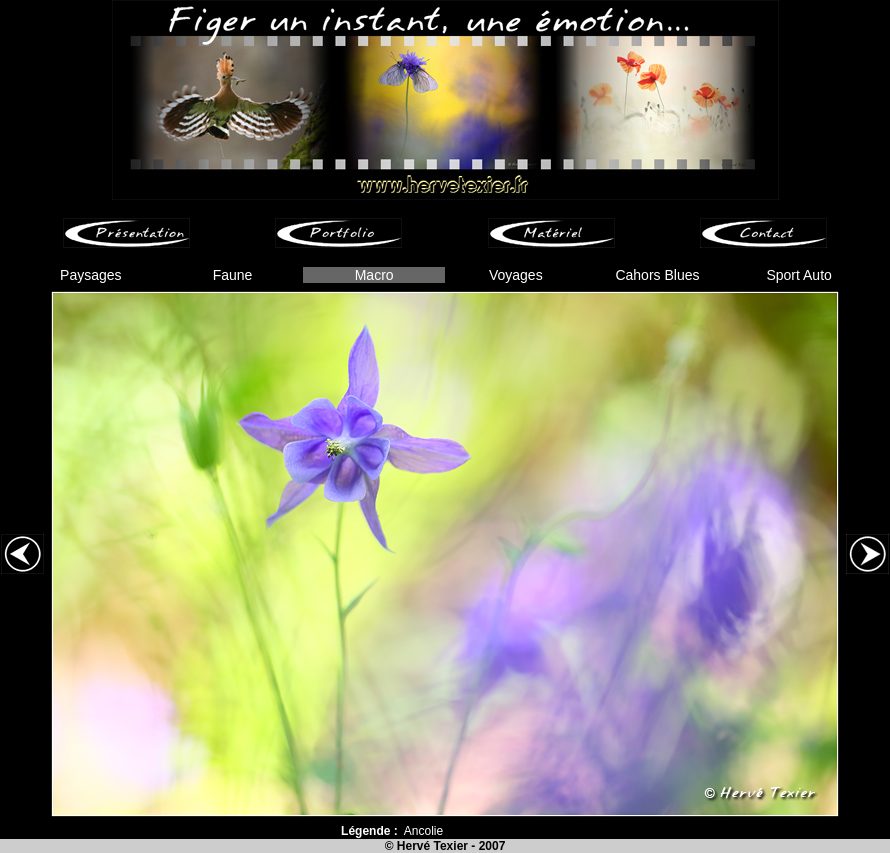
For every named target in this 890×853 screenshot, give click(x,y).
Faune (233, 275)
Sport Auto (798, 275)
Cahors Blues (657, 275)
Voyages (516, 275)
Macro (374, 275)
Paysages (90, 275)
